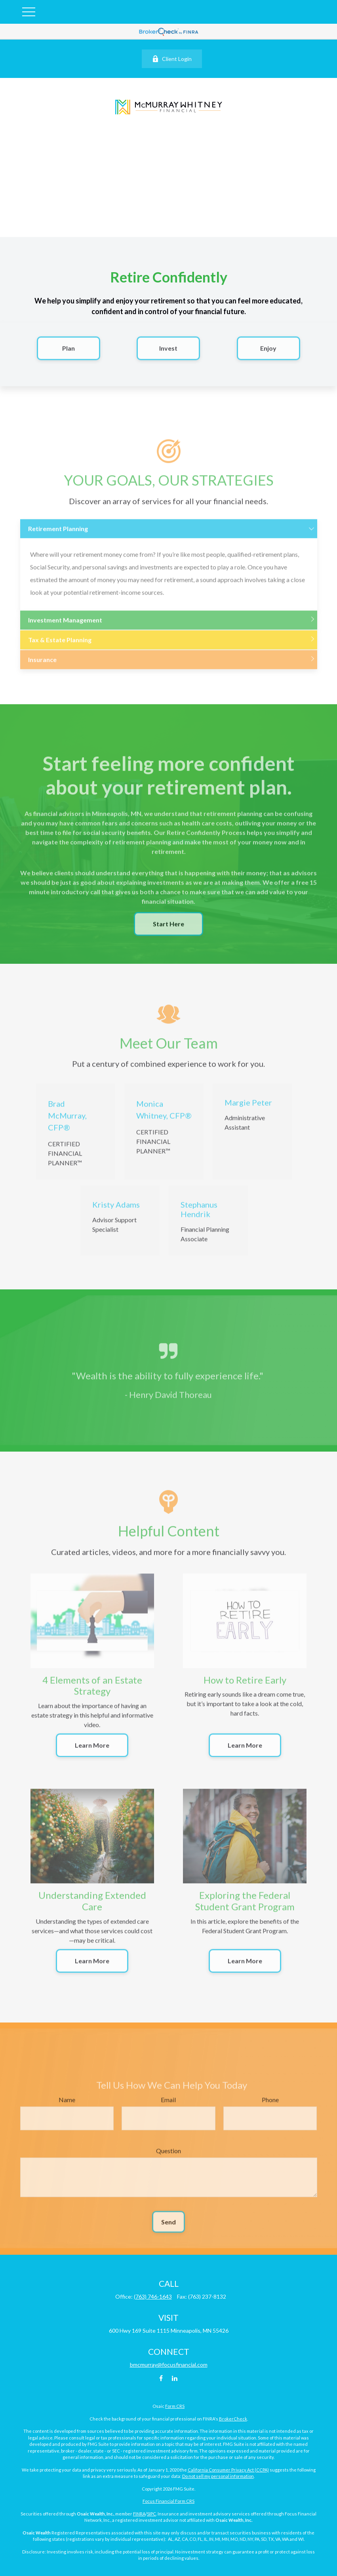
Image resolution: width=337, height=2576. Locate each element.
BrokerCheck (233, 2418)
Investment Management (65, 625)
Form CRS (175, 2406)
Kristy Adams (116, 1210)
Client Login (172, 58)
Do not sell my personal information (218, 2476)
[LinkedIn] (174, 2378)
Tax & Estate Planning (59, 645)
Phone (270, 2105)
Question (168, 2156)
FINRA (139, 2513)
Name (67, 2105)
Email (168, 2105)
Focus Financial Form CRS (168, 2501)
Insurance (42, 665)
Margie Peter (248, 1108)
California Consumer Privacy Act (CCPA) (228, 2469)
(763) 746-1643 (153, 2296)
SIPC (151, 2513)
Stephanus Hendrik (199, 1215)
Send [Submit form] (168, 2227)
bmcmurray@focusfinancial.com (169, 2364)
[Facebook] (161, 2378)
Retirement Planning (58, 534)
